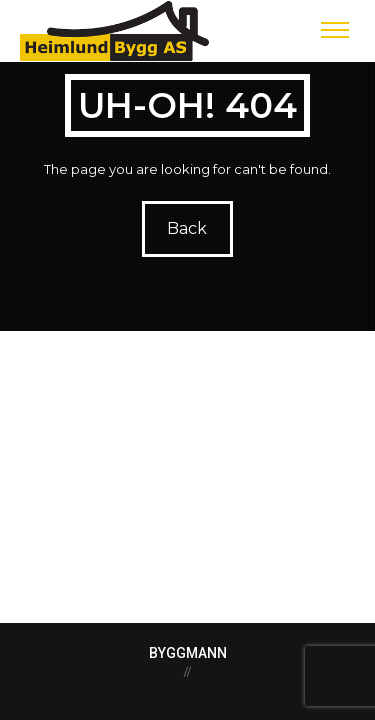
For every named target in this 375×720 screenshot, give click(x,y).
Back (188, 228)
